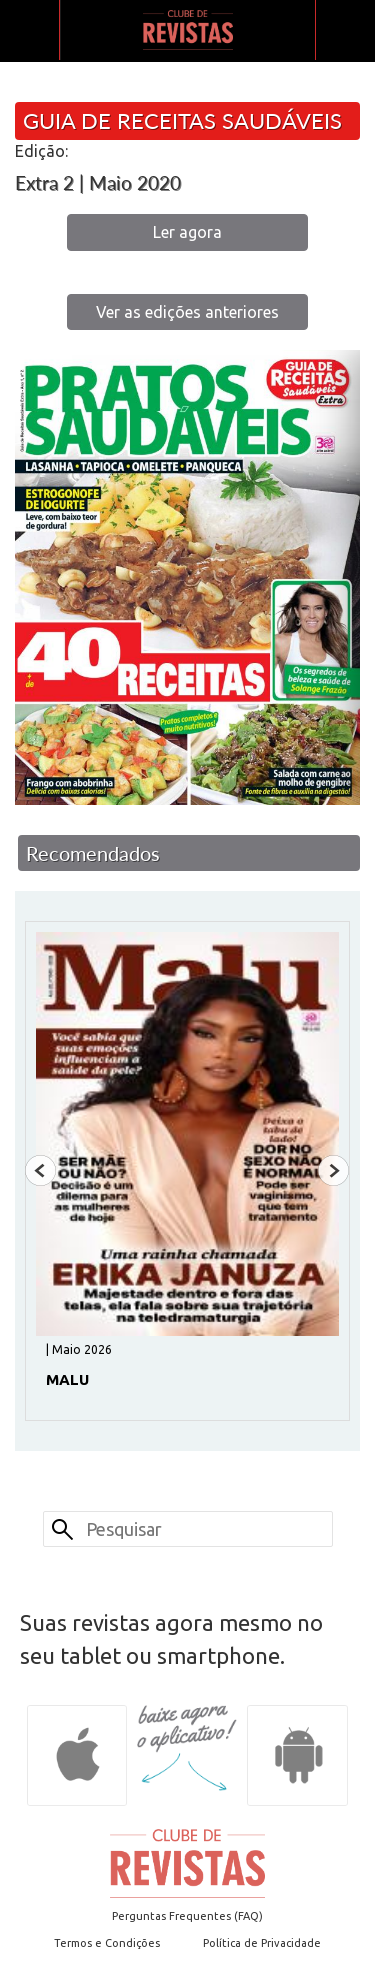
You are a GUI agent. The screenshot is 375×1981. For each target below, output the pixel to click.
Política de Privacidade (262, 1943)
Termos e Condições (107, 1943)
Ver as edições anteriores (187, 312)
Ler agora (187, 232)
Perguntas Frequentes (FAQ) (187, 1916)
